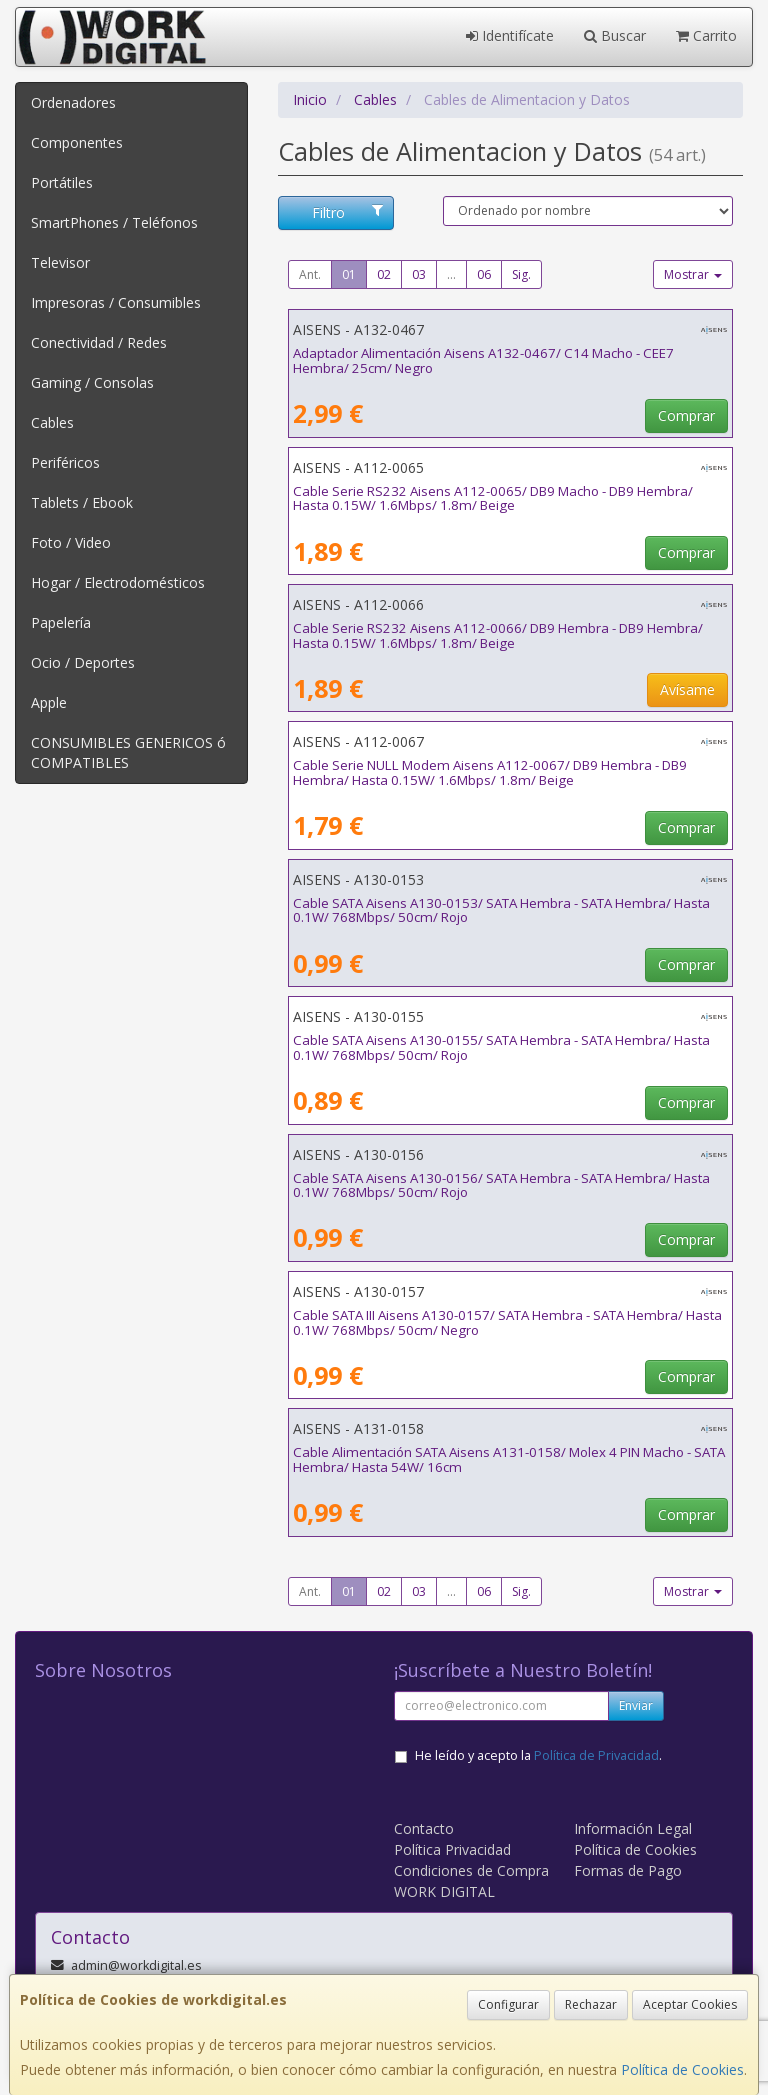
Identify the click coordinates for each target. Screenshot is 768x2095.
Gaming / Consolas (92, 382)
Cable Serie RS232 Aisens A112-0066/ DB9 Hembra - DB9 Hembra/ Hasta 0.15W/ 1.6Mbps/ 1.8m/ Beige (498, 635)
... (451, 274)
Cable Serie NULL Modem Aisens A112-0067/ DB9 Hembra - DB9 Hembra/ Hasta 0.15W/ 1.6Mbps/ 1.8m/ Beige (490, 772)
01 (349, 274)
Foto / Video (71, 542)
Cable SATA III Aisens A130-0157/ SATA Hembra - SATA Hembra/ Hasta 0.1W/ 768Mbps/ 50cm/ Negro (507, 1322)
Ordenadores (73, 102)
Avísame (687, 689)
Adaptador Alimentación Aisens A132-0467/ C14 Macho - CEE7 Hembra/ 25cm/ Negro (483, 360)
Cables (52, 422)
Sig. (521, 274)
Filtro (347, 212)
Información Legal (633, 1828)
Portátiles (62, 182)
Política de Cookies (682, 2069)
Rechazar (591, 2004)
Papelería (61, 622)
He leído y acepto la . (538, 1755)
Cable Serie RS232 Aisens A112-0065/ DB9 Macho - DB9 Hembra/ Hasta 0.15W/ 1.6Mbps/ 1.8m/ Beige (493, 498)
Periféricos (65, 462)
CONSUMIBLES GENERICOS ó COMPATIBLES (128, 752)
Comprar (686, 415)
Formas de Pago (628, 1870)
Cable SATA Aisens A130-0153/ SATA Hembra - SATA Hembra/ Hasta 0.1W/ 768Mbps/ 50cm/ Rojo (501, 910)
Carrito (706, 35)
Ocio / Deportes (83, 662)
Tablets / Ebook (82, 502)
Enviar (636, 1705)
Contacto (424, 1828)
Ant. (310, 274)
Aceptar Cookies (690, 2004)
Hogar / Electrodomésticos (118, 582)
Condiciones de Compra (471, 1870)
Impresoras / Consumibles (116, 302)
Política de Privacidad (596, 1755)
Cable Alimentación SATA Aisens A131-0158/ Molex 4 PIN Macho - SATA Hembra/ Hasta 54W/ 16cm (509, 1459)
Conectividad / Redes (99, 342)
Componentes (77, 142)
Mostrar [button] (693, 274)
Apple (49, 702)
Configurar (508, 2004)
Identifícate (510, 35)
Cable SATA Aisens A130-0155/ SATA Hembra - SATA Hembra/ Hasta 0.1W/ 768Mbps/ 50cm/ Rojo (501, 1047)
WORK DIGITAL (444, 1891)
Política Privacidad (452, 1849)
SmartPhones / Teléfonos (114, 222)
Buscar (615, 35)
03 (419, 274)
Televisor (60, 262)
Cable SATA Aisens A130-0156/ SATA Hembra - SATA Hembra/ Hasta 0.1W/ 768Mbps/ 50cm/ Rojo (501, 1185)
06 (484, 274)
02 (384, 274)
